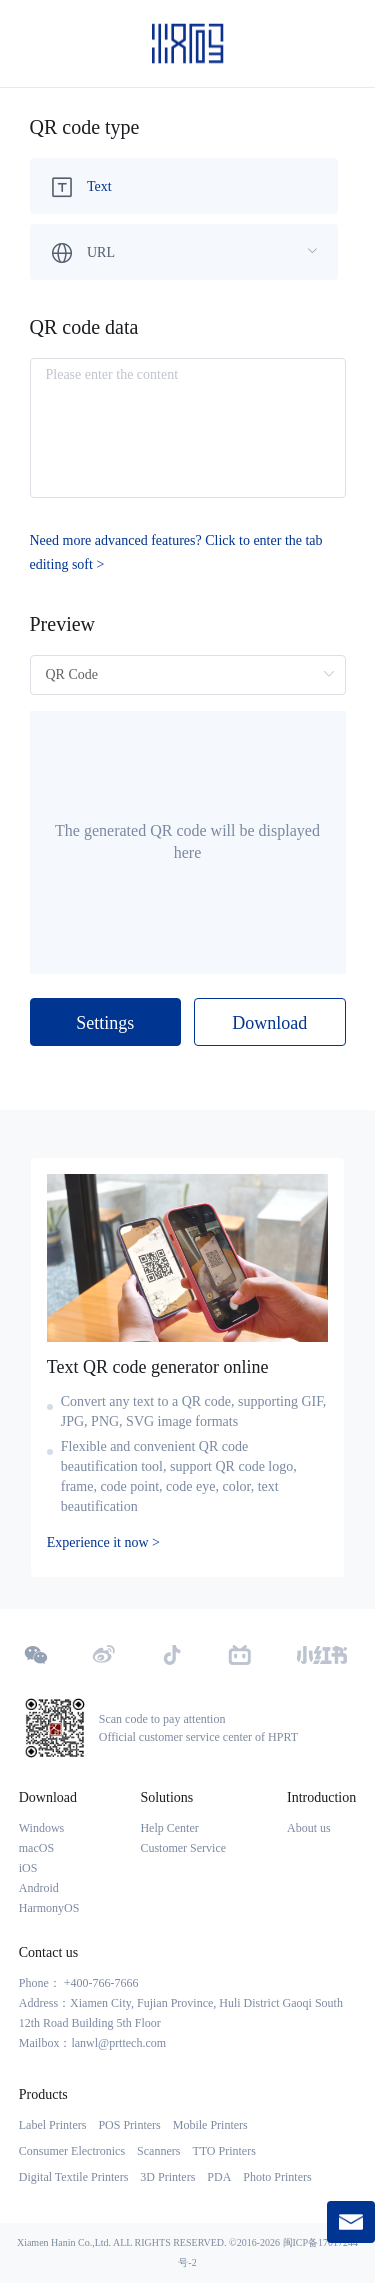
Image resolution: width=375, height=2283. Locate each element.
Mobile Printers (210, 2125)
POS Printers (129, 2125)
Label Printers (53, 2125)
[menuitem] (184, 186)
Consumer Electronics (72, 2151)
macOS (36, 1848)
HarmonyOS (49, 1908)
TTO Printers (223, 2151)
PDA (219, 2177)
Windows (42, 1828)
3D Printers (167, 2177)
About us (309, 1828)
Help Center (169, 1828)
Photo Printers (277, 2177)
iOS (28, 1868)
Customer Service (183, 1848)
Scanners (158, 2151)
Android (39, 1888)
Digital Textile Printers (74, 2177)
